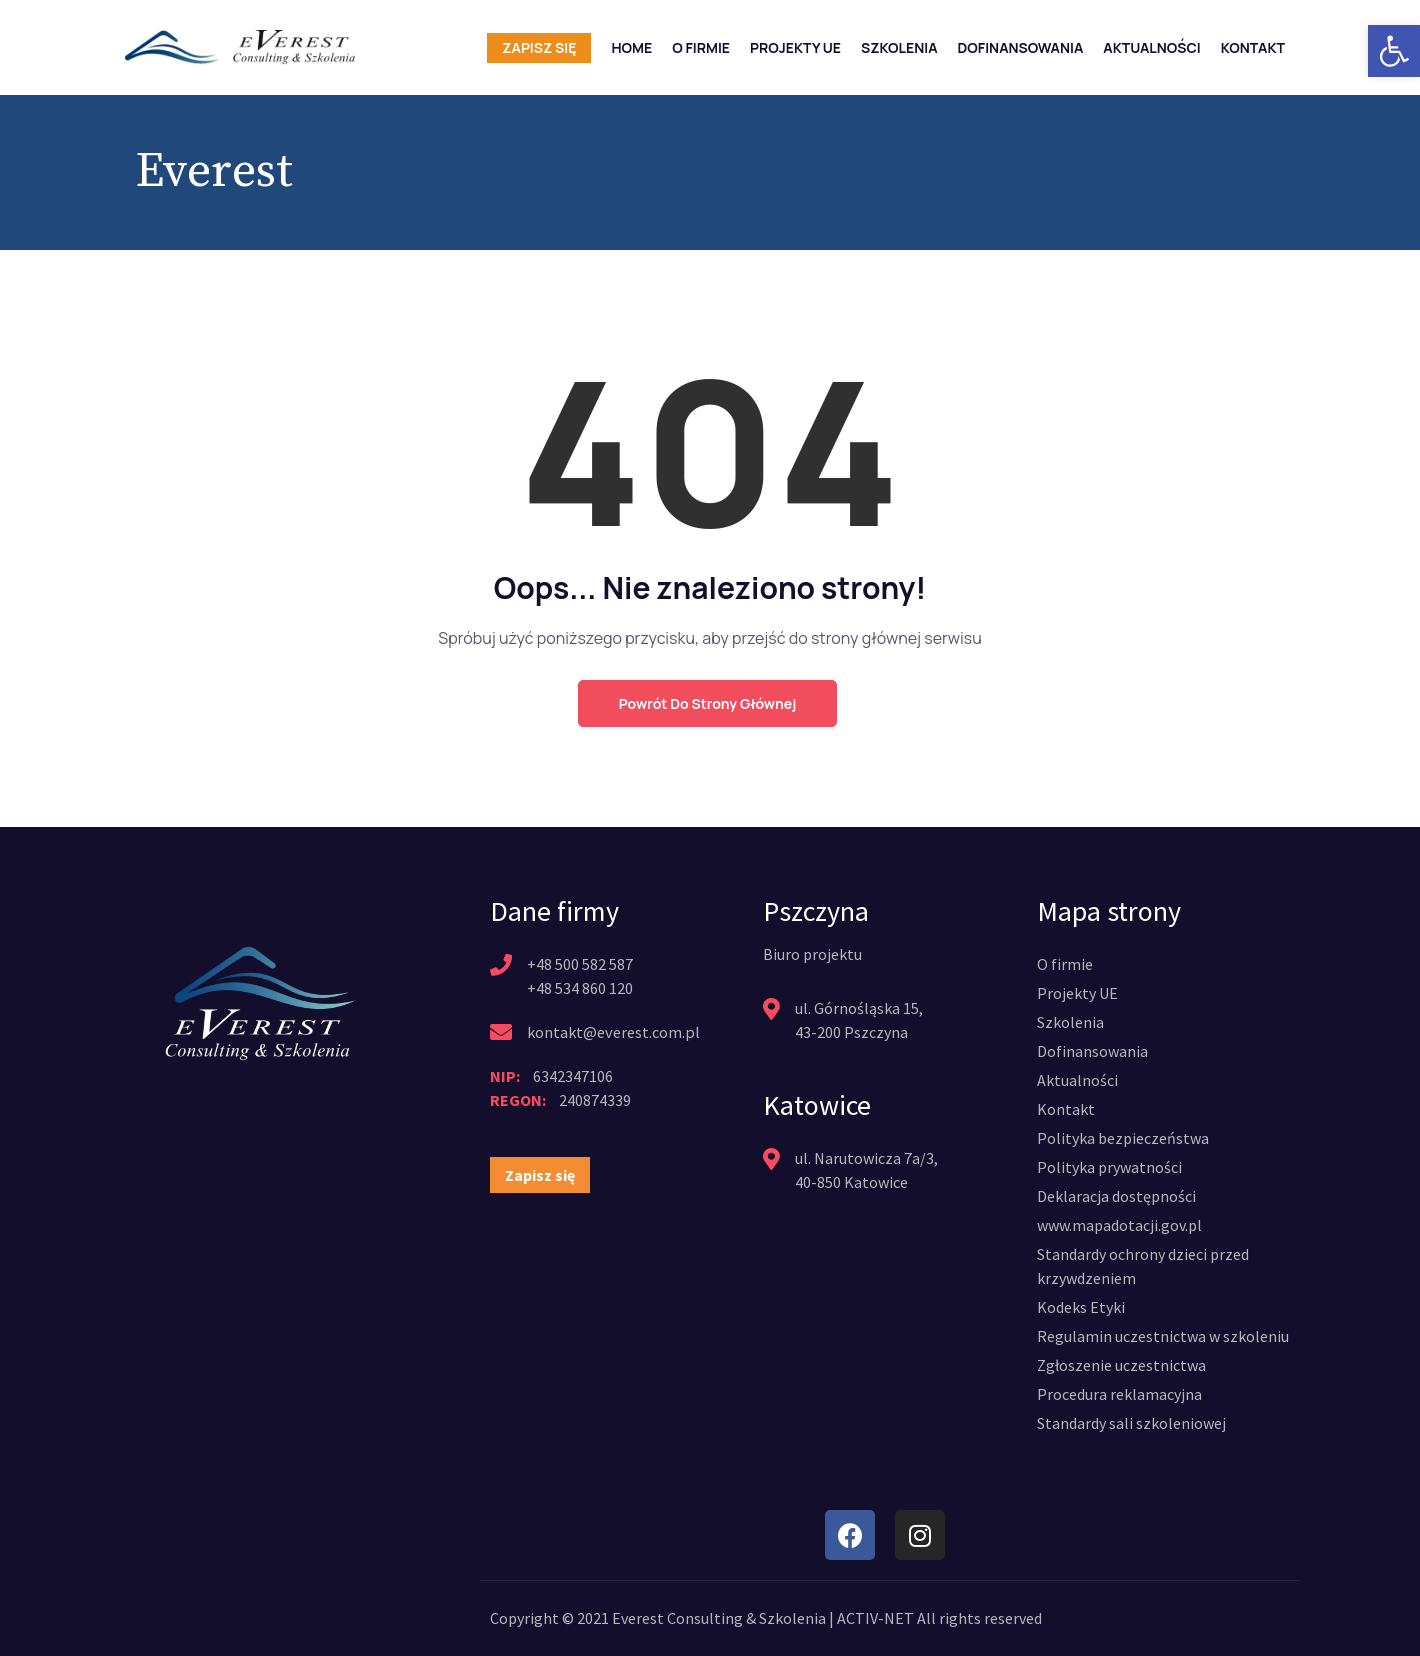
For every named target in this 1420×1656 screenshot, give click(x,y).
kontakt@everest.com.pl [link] (612, 1032)
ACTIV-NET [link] (875, 1618)
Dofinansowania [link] (1021, 47)
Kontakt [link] (1253, 47)
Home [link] (631, 47)
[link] (1394, 51)
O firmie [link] (701, 47)
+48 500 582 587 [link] (580, 964)
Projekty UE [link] (795, 47)
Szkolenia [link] (899, 47)
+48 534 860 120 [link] (580, 988)
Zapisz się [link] (539, 47)
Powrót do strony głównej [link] (707, 703)
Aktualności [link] (1151, 47)
